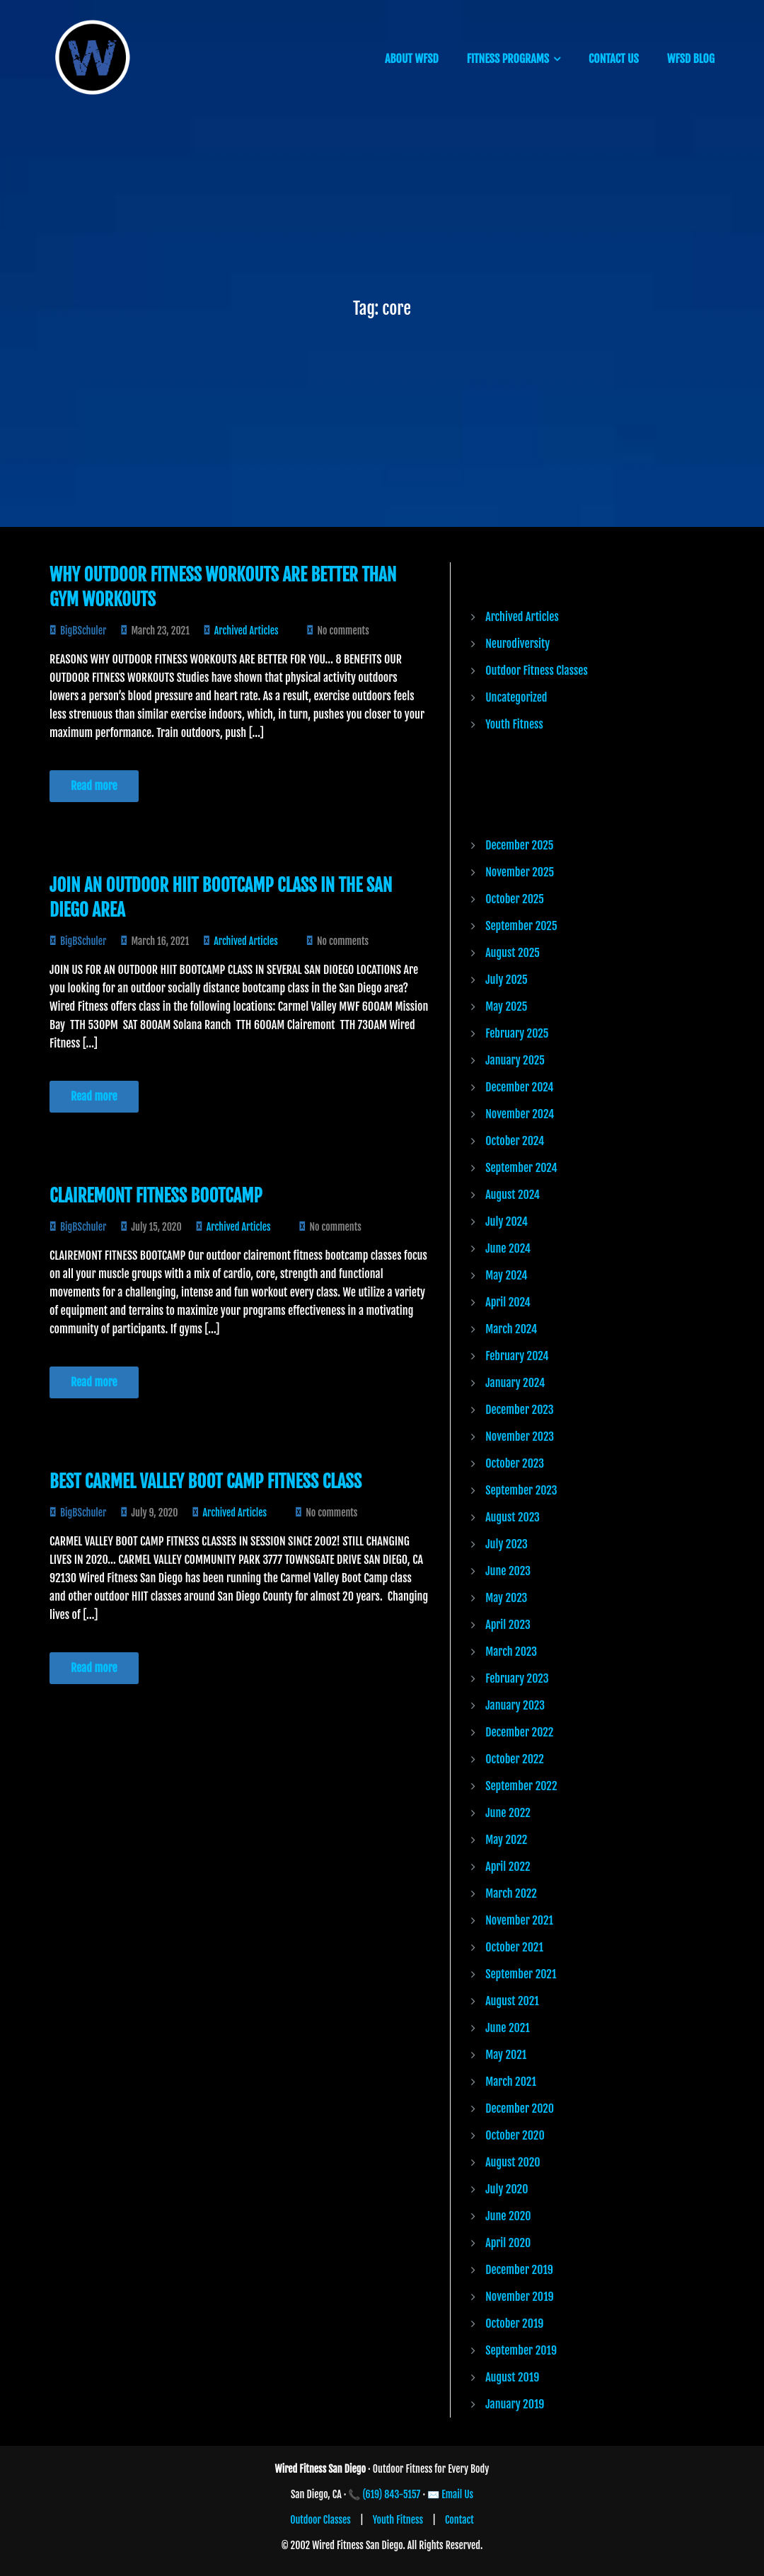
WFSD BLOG (690, 59)
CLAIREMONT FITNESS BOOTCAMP (156, 1196)
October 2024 (514, 1141)
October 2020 (515, 2135)
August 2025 (512, 953)
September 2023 (521, 1490)
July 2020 (506, 2189)
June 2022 (508, 1813)
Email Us (457, 2494)
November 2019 (519, 2297)
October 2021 (514, 1947)
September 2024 (521, 1168)
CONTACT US (614, 59)
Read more (94, 786)
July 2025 (506, 980)
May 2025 (506, 1006)
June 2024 (508, 1248)
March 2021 (510, 2082)
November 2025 (519, 872)
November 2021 (519, 1920)
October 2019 (514, 2323)
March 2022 (511, 1893)
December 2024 (519, 1087)
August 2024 (512, 1195)
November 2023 (519, 1436)
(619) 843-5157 (392, 2494)
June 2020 (508, 2216)
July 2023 (506, 1544)
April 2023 (508, 1625)
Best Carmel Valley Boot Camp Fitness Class (205, 1481)
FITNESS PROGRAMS (508, 59)
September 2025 (521, 926)
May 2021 (505, 2055)
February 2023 (516, 1678)
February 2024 (516, 1356)
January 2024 (515, 1383)
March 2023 (511, 1651)
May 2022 (506, 1840)
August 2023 (512, 1517)
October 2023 (514, 1463)
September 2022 (521, 1786)
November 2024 (519, 1114)
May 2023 (506, 1598)
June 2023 (508, 1571)
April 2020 (508, 2243)
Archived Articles (246, 631)
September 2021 (520, 1974)
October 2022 (514, 1759)
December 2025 (519, 845)
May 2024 (506, 1275)
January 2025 (515, 1060)
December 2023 (519, 1410)
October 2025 (514, 899)
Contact (459, 2520)
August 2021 (512, 2001)
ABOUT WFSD (412, 59)
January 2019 (514, 2404)
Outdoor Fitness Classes (536, 670)
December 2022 (519, 1732)
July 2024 (506, 1221)
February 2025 (516, 1033)
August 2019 (512, 2377)
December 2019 (519, 2270)
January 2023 (515, 1705)
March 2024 (511, 1329)
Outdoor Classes (320, 2520)
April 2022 (507, 1867)
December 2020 (519, 2108)
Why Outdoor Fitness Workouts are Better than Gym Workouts (223, 587)
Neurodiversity (517, 644)
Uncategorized (516, 697)
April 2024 (508, 1302)
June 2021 (507, 2028)
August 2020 (512, 2162)
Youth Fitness (514, 724)
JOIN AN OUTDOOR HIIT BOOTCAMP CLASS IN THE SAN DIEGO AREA (221, 897)
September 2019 (521, 2350)
